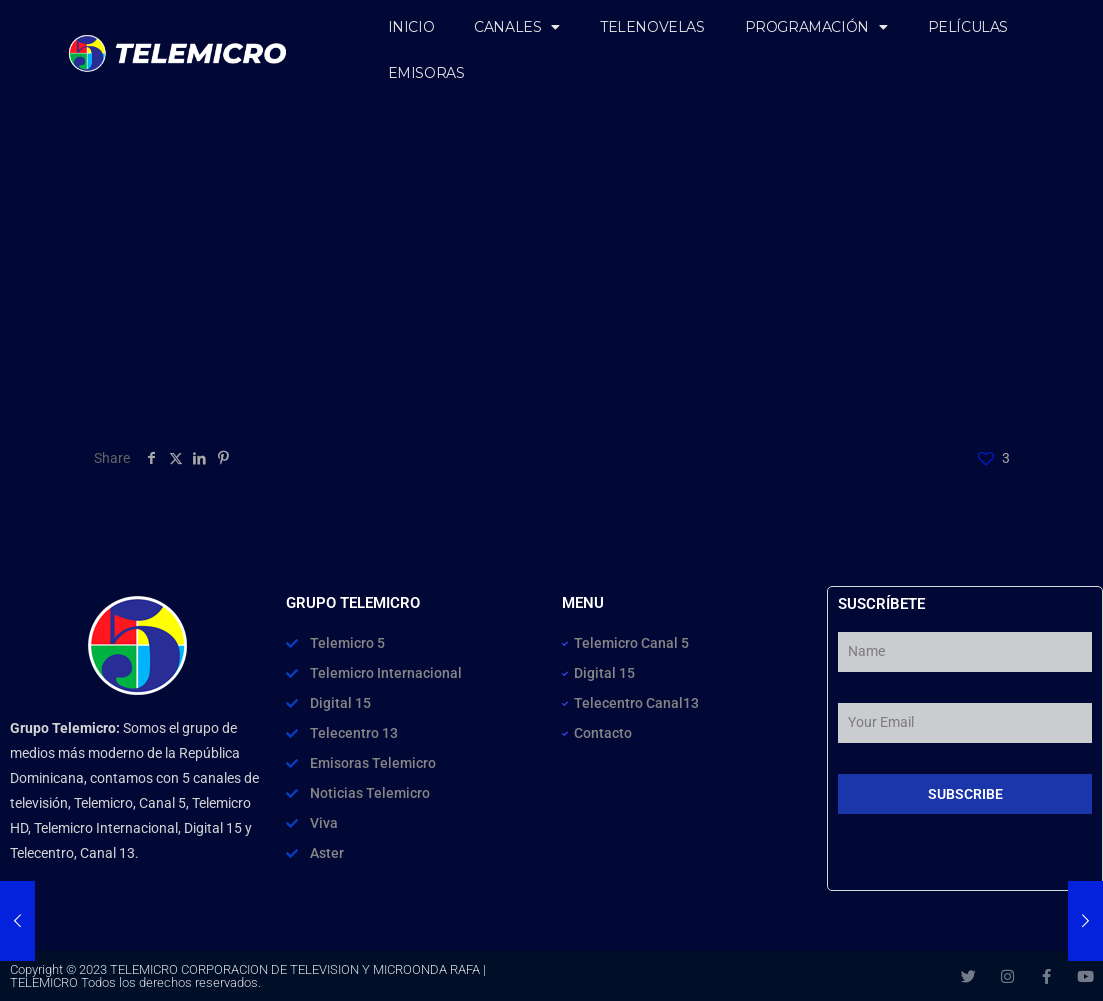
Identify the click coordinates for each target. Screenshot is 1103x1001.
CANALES (517, 27)
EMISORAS (426, 73)
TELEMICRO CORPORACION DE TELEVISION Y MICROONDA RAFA (295, 969)
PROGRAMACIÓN (816, 27)
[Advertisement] (552, 280)
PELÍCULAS (968, 27)
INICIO (411, 27)
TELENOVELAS (652, 27)
